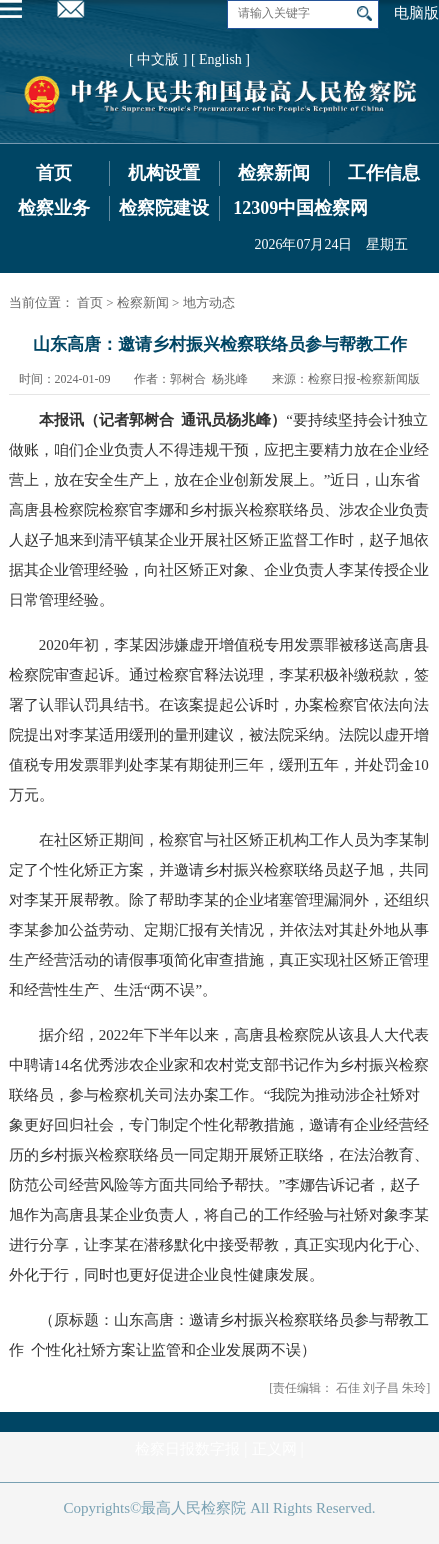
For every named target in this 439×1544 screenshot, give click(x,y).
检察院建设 (164, 208)
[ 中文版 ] (158, 59)
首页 (54, 173)
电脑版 (416, 13)
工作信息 (384, 173)
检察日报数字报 (187, 1449)
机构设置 (164, 173)
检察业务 (54, 208)
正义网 (274, 1449)
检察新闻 (274, 173)
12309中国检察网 (300, 208)
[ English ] (220, 59)
